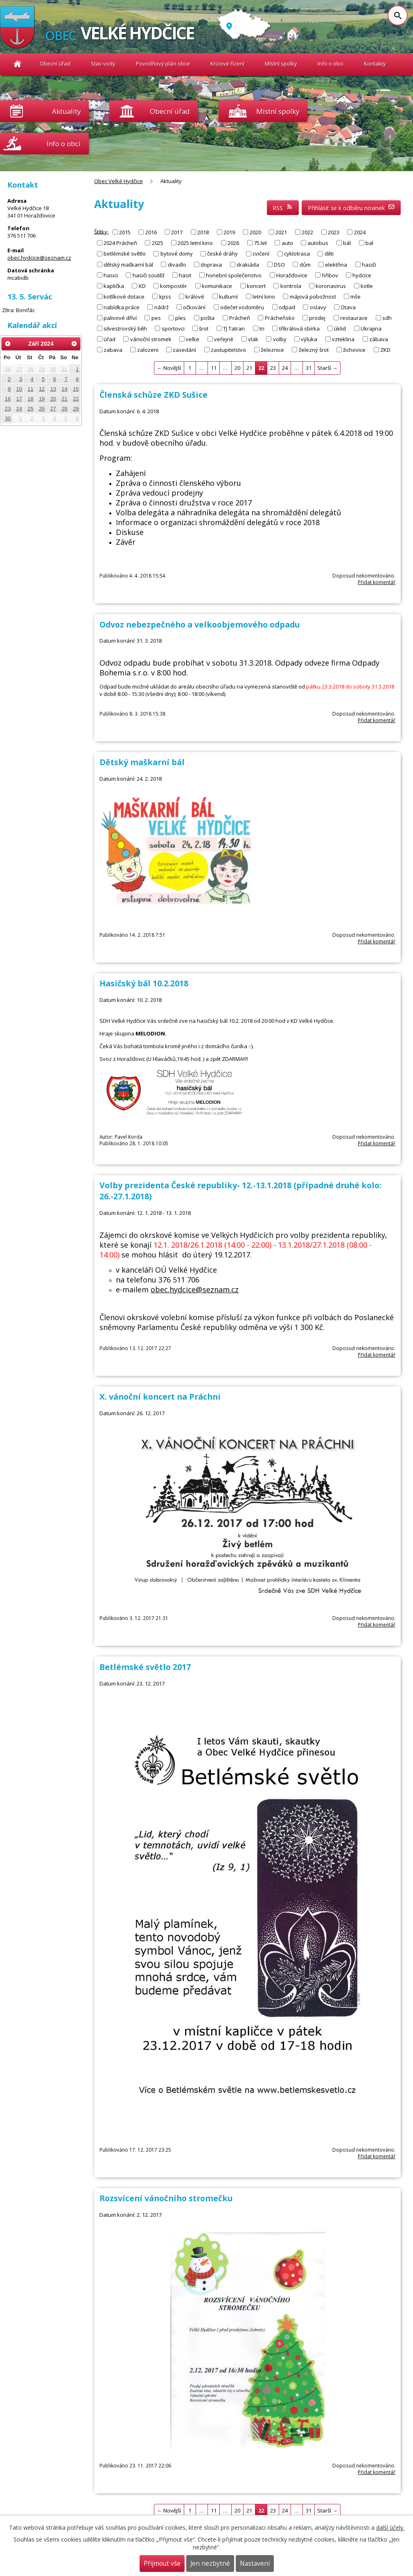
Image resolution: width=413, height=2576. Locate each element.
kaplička (114, 285)
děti (329, 253)
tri (262, 328)
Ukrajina (371, 328)
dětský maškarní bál (128, 264)
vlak (253, 338)
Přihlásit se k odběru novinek (351, 208)
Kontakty (375, 63)
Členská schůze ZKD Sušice (153, 394)
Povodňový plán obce (163, 63)
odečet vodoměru (242, 306)
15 (76, 389)
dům (305, 264)
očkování (194, 306)
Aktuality (66, 111)
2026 (233, 243)
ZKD (385, 349)
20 (237, 368)
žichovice (354, 349)
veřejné (223, 338)
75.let (260, 243)
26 (8, 369)
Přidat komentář (376, 582)
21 (249, 368)
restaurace (354, 317)
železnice (272, 349)
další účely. (390, 2527)
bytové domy (176, 253)
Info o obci (330, 63)
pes (156, 317)
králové (194, 296)
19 (42, 399)
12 (42, 389)
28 (30, 369)
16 (8, 399)
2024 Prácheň (120, 243)
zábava (378, 338)
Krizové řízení (227, 63)
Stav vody (103, 63)
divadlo (177, 264)
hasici (111, 275)
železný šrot (314, 349)
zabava (113, 349)
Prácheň (239, 317)
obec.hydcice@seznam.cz (195, 1289)
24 (285, 368)
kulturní (228, 296)
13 (53, 389)
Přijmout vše (162, 2563)
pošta (207, 317)
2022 (307, 232)
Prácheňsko (280, 317)
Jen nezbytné (210, 2563)
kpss (165, 296)
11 (214, 368)
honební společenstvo (234, 275)
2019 (229, 232)
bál (347, 243)
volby (280, 338)
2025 (157, 243)
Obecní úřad (55, 63)
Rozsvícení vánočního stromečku (165, 2198)
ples (180, 317)
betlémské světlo (125, 253)
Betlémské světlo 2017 (145, 1666)
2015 (125, 232)
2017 (177, 232)
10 (19, 389)
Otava (348, 306)
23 (273, 368)
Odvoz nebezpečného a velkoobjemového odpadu (199, 624)
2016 (151, 232)
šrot (203, 328)
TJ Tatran (234, 328)
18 (30, 399)
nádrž (161, 306)
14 (64, 389)
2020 (255, 232)
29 (42, 369)
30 (53, 369)
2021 (281, 232)
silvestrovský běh (125, 328)
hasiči (369, 264)
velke (192, 338)
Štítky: (101, 231)
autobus (317, 243)
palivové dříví (120, 317)
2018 (203, 232)
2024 (360, 232)
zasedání (184, 349)
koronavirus (331, 285)
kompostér (173, 285)
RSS (283, 208)
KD (142, 285)
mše (355, 296)
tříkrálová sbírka (299, 328)
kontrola (290, 285)
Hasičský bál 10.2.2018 (143, 983)
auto (287, 243)
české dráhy (222, 253)
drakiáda (248, 264)
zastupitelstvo (228, 349)
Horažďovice (291, 275)
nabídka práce (122, 306)
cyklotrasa (297, 253)
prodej (317, 317)
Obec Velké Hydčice (17, 63)
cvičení (261, 253)
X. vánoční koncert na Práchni (160, 1396)
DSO (279, 264)
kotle (367, 285)
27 (19, 369)
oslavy (318, 306)
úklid (340, 328)
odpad (287, 306)
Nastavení (255, 2563)
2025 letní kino (195, 243)
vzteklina (343, 338)
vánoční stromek (151, 338)
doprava (211, 264)
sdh (387, 317)
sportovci (173, 328)
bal (369, 243)
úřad (109, 338)
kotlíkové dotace (124, 296)
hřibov (330, 275)
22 (76, 399)
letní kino (264, 296)
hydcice (361, 275)
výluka (309, 338)
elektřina (336, 264)
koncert (256, 285)
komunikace (217, 285)
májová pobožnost (313, 296)
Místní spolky (281, 63)
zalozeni (147, 349)
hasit (185, 275)
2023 (333, 232)
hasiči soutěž (149, 275)
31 (308, 368)
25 (30, 409)
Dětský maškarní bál (142, 762)
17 (19, 399)
